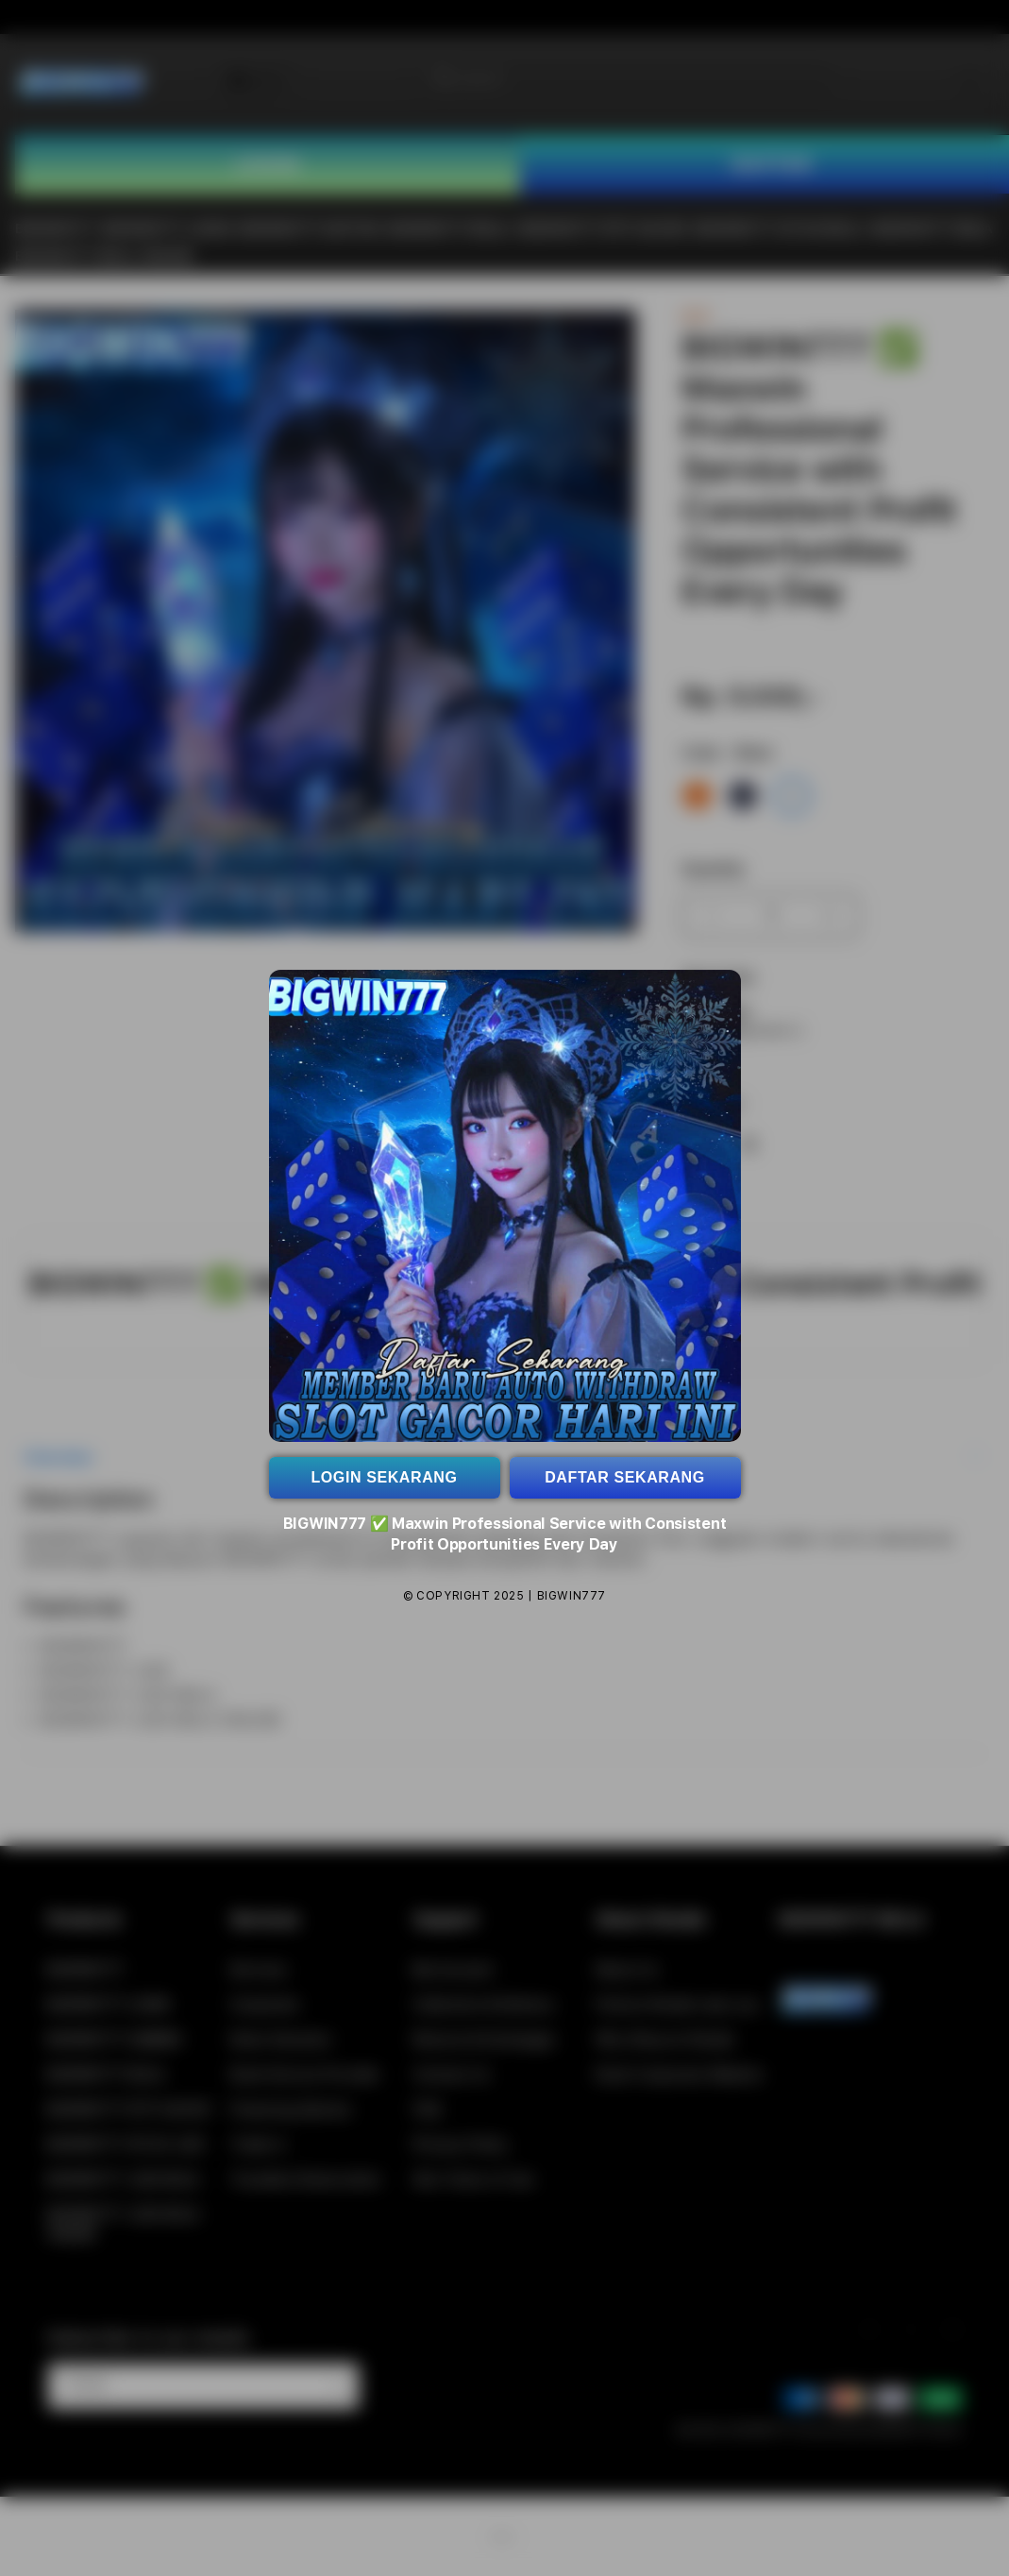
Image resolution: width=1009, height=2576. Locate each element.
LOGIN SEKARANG (384, 1477)
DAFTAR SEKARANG (625, 1477)
